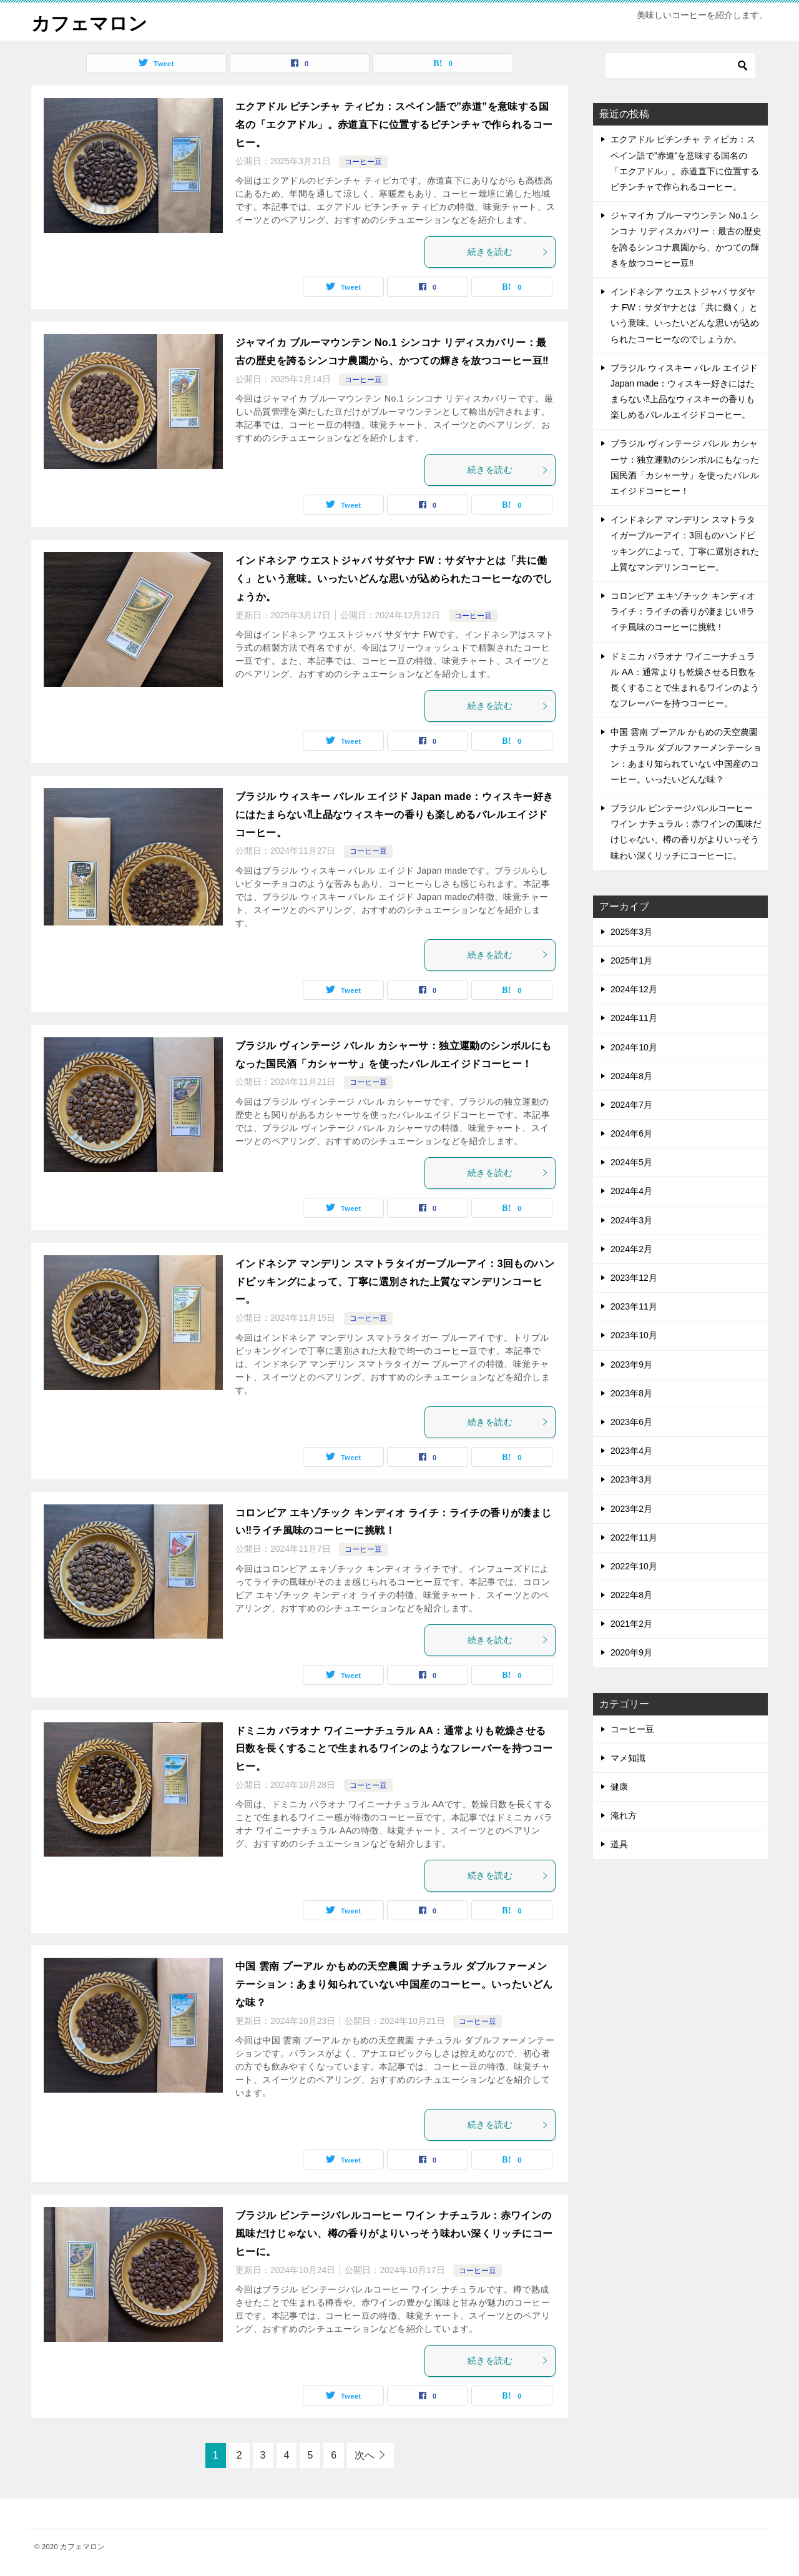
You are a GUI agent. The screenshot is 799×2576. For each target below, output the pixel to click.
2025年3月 (631, 931)
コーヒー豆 (363, 161)
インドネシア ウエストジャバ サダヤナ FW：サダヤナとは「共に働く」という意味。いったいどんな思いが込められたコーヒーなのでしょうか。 (393, 578)
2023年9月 (631, 1364)
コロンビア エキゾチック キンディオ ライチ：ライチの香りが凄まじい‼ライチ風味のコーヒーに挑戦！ (682, 611)
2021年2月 (631, 1624)
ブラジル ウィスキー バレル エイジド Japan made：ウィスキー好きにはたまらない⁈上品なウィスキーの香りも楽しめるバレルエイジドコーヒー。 (394, 814)
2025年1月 (631, 960)
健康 (619, 1787)
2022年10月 (633, 1566)
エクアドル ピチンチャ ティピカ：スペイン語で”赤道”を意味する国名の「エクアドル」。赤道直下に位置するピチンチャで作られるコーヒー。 (393, 124)
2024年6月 (631, 1133)
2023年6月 (631, 1422)
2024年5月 (631, 1162)
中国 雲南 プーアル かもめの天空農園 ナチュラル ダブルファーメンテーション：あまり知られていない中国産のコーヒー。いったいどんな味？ (393, 1984)
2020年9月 (631, 1652)
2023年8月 (631, 1393)
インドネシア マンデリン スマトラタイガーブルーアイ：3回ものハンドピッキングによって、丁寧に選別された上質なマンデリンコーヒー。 (394, 1281)
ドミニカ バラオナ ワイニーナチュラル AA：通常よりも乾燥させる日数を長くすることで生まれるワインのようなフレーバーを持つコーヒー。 (393, 1748)
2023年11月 (633, 1306)
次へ (365, 2454)
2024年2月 (631, 1248)
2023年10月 (633, 1335)
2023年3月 (631, 1479)
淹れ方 (623, 1815)
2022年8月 (631, 1595)
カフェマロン (89, 21)
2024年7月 (631, 1104)
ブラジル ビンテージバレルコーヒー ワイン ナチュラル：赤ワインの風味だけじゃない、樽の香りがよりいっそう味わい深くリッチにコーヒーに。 (393, 2233)
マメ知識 (627, 1757)
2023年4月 (631, 1451)
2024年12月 (633, 989)
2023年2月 (631, 1508)
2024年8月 (631, 1075)
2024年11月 (633, 1018)
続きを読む (508, 252)
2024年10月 (633, 1047)
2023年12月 (633, 1278)
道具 (619, 1844)
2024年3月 (631, 1220)
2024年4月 (631, 1191)
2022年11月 (633, 1537)
